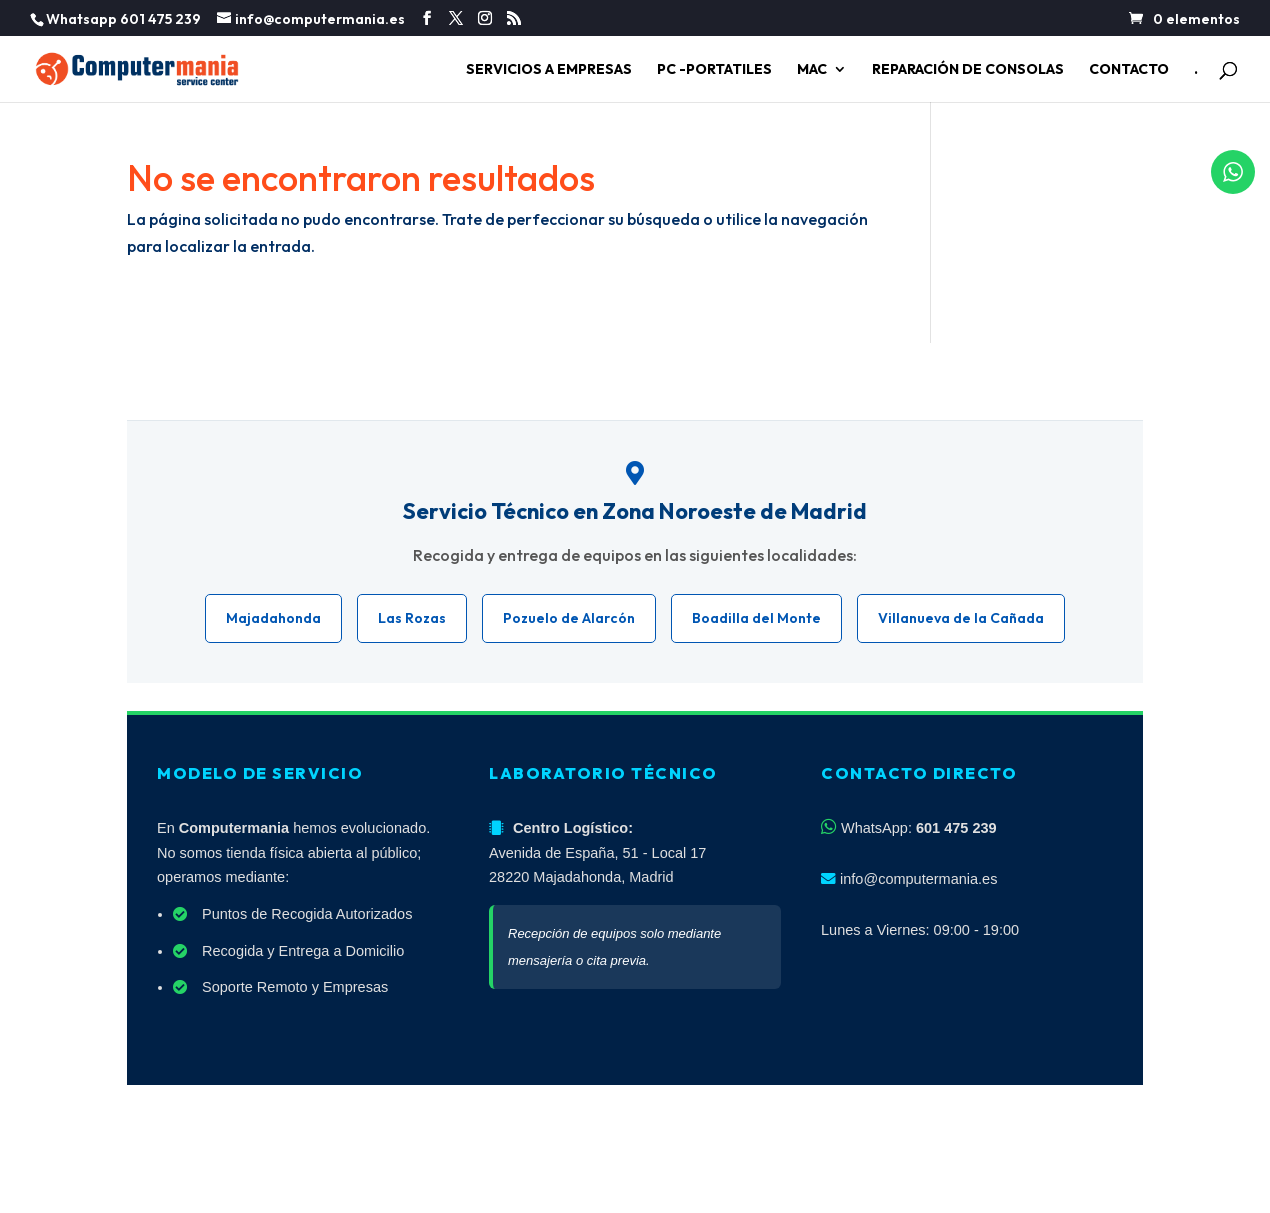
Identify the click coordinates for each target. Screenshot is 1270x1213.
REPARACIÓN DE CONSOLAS (968, 70)
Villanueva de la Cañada (961, 618)
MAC (812, 70)
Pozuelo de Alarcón (569, 618)
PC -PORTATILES (714, 70)
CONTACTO (1129, 70)
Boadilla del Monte (756, 618)
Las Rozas (412, 618)
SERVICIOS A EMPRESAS (549, 70)
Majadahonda (273, 618)
